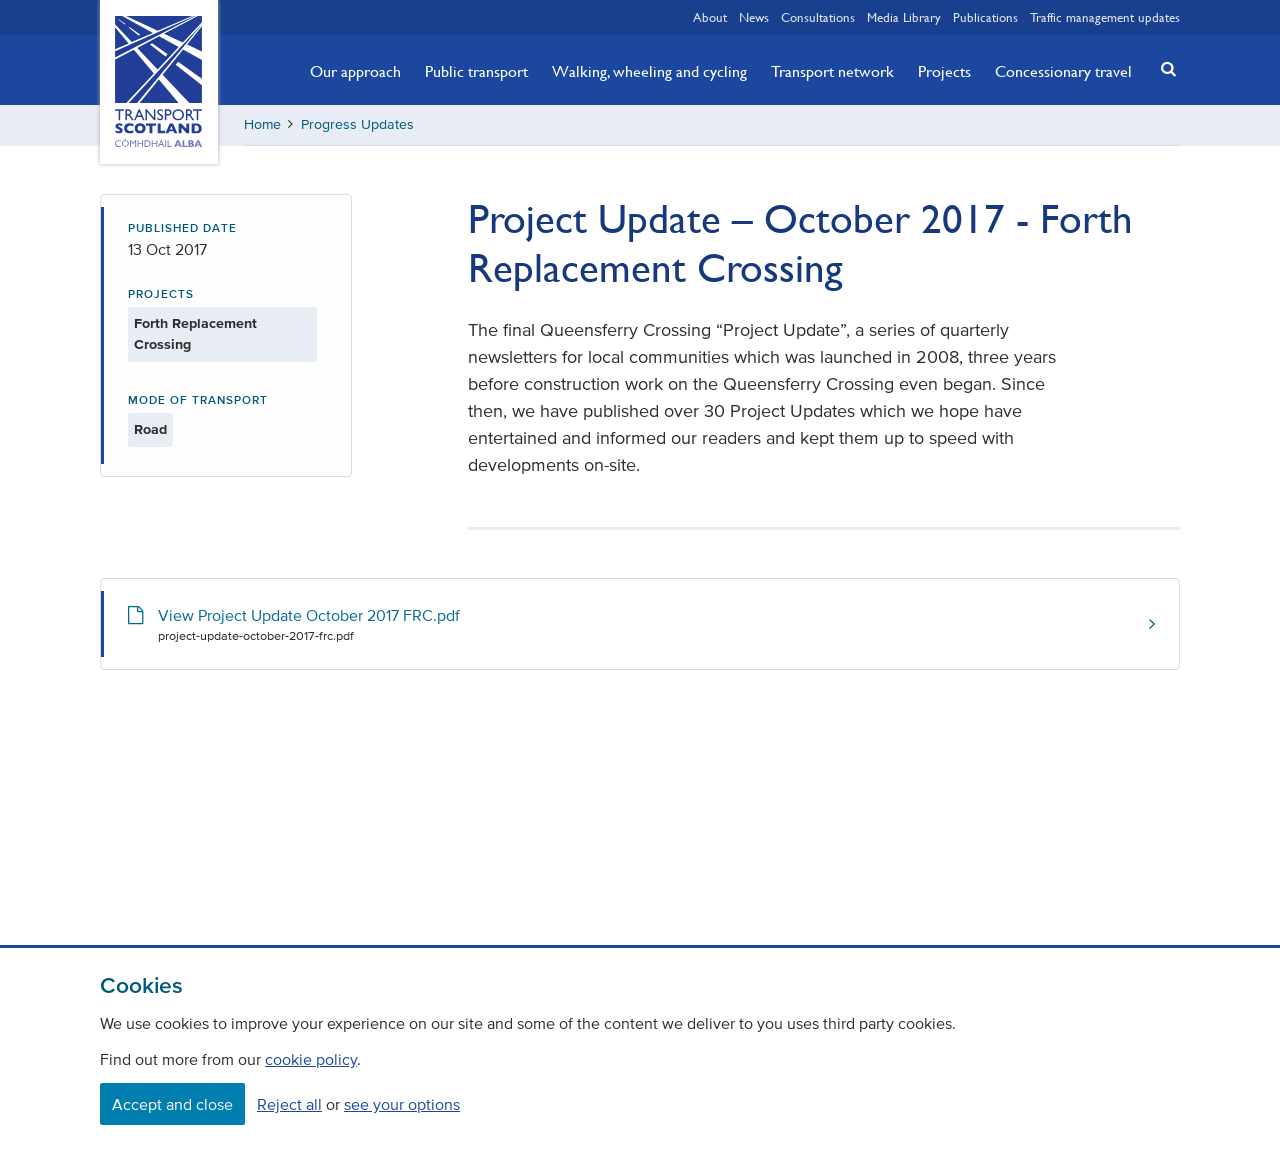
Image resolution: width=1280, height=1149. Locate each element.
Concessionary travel (1063, 71)
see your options (402, 1104)
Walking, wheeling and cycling (649, 71)
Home (262, 124)
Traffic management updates (1105, 17)
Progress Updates (357, 124)
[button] (1163, 68)
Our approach (355, 71)
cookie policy (311, 1059)
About (710, 17)
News (754, 17)
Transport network (832, 71)
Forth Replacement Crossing (195, 334)
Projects (944, 71)
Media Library (904, 17)
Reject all (289, 1104)
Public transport (476, 71)
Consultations (818, 17)
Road (150, 429)
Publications (985, 17)
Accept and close (172, 1104)
